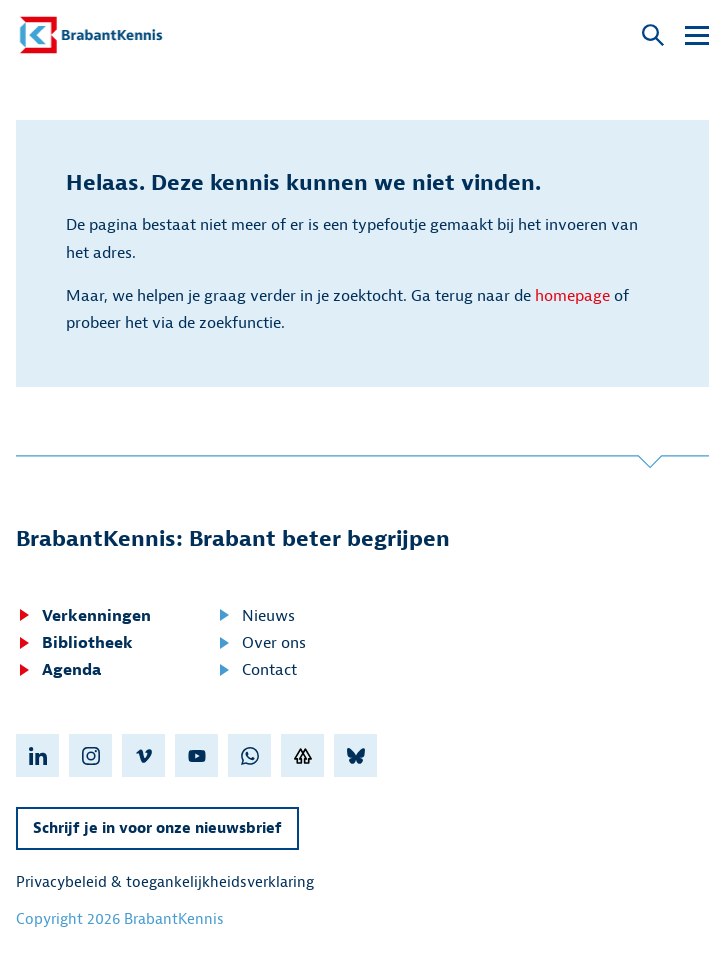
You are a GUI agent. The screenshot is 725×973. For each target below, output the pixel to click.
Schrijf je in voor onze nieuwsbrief (157, 828)
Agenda (58, 670)
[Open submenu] (697, 35)
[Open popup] (653, 36)
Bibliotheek (74, 643)
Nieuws (255, 616)
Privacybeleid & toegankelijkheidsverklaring (165, 882)
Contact (256, 670)
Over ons (261, 643)
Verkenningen (83, 616)
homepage (572, 296)
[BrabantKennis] (91, 35)
